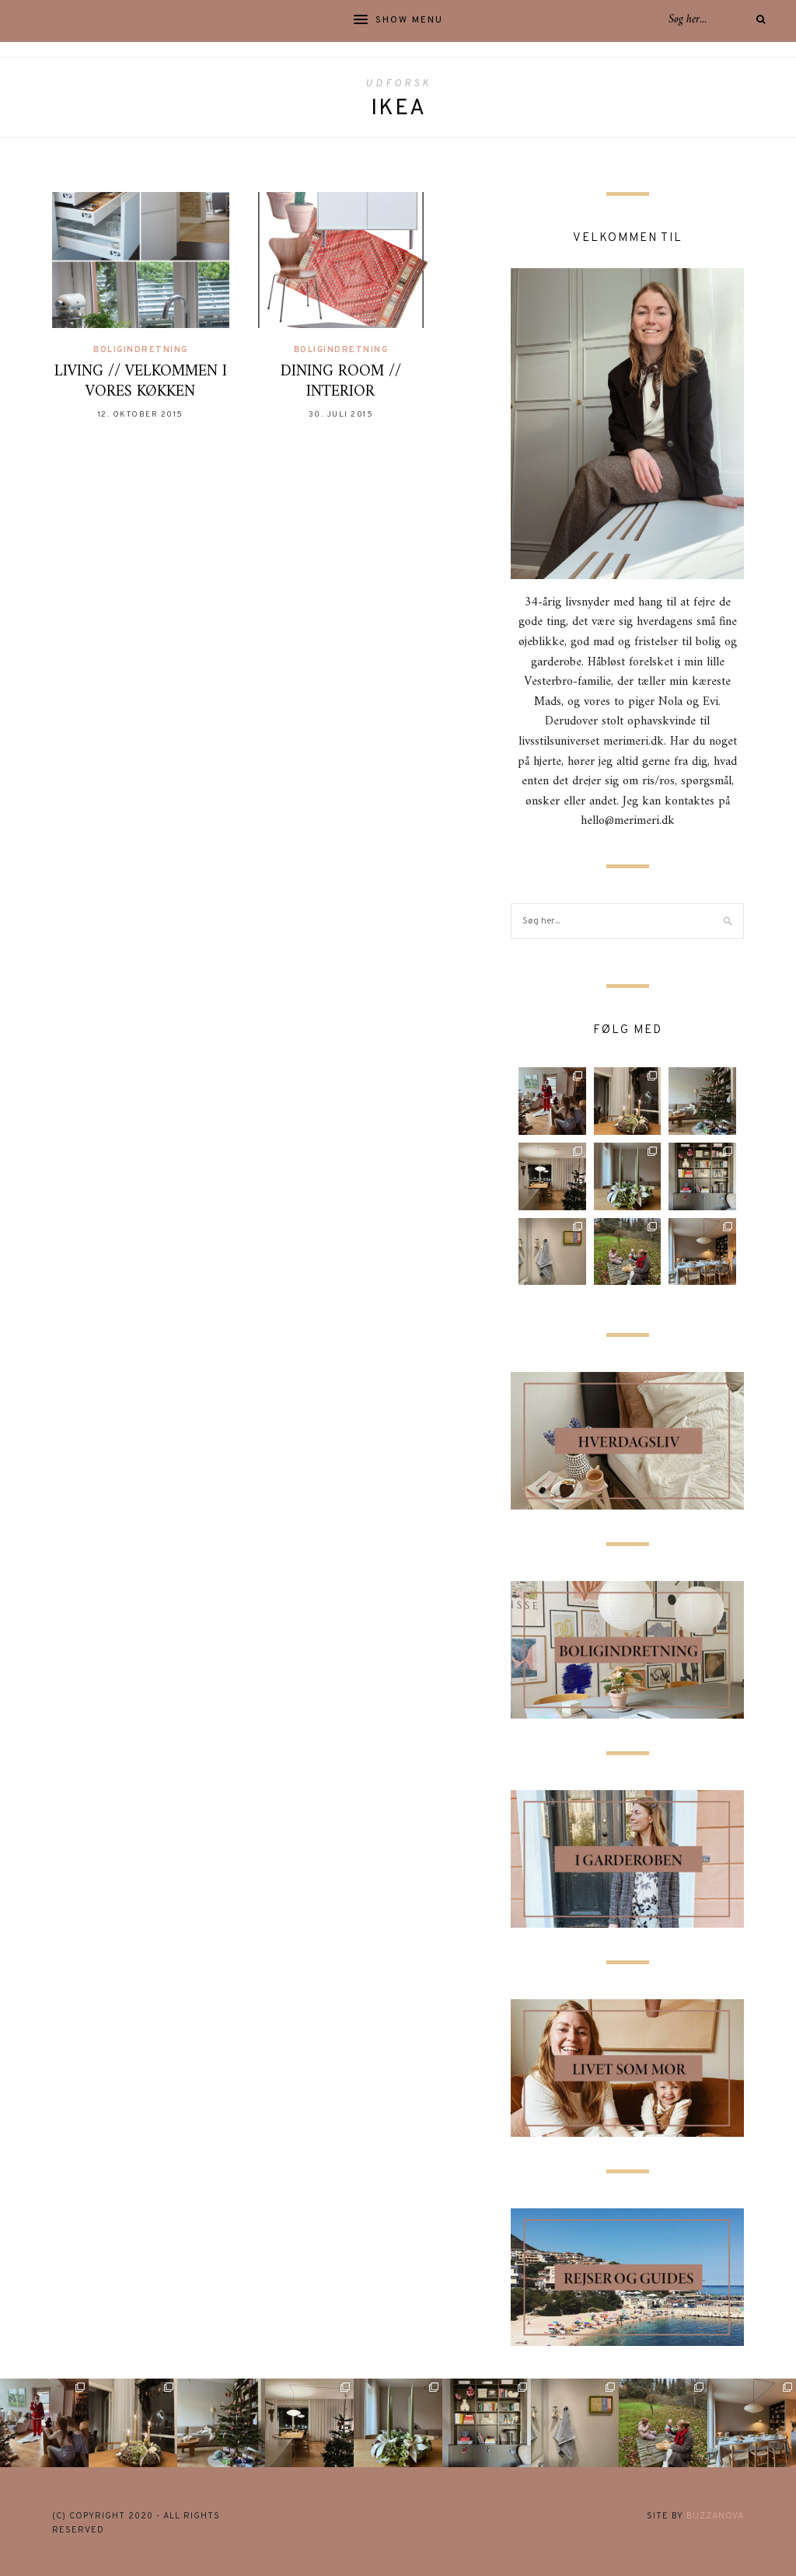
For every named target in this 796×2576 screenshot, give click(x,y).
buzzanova (715, 2516)
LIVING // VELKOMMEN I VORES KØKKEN (140, 382)
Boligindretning (140, 349)
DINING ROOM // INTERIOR (341, 382)
